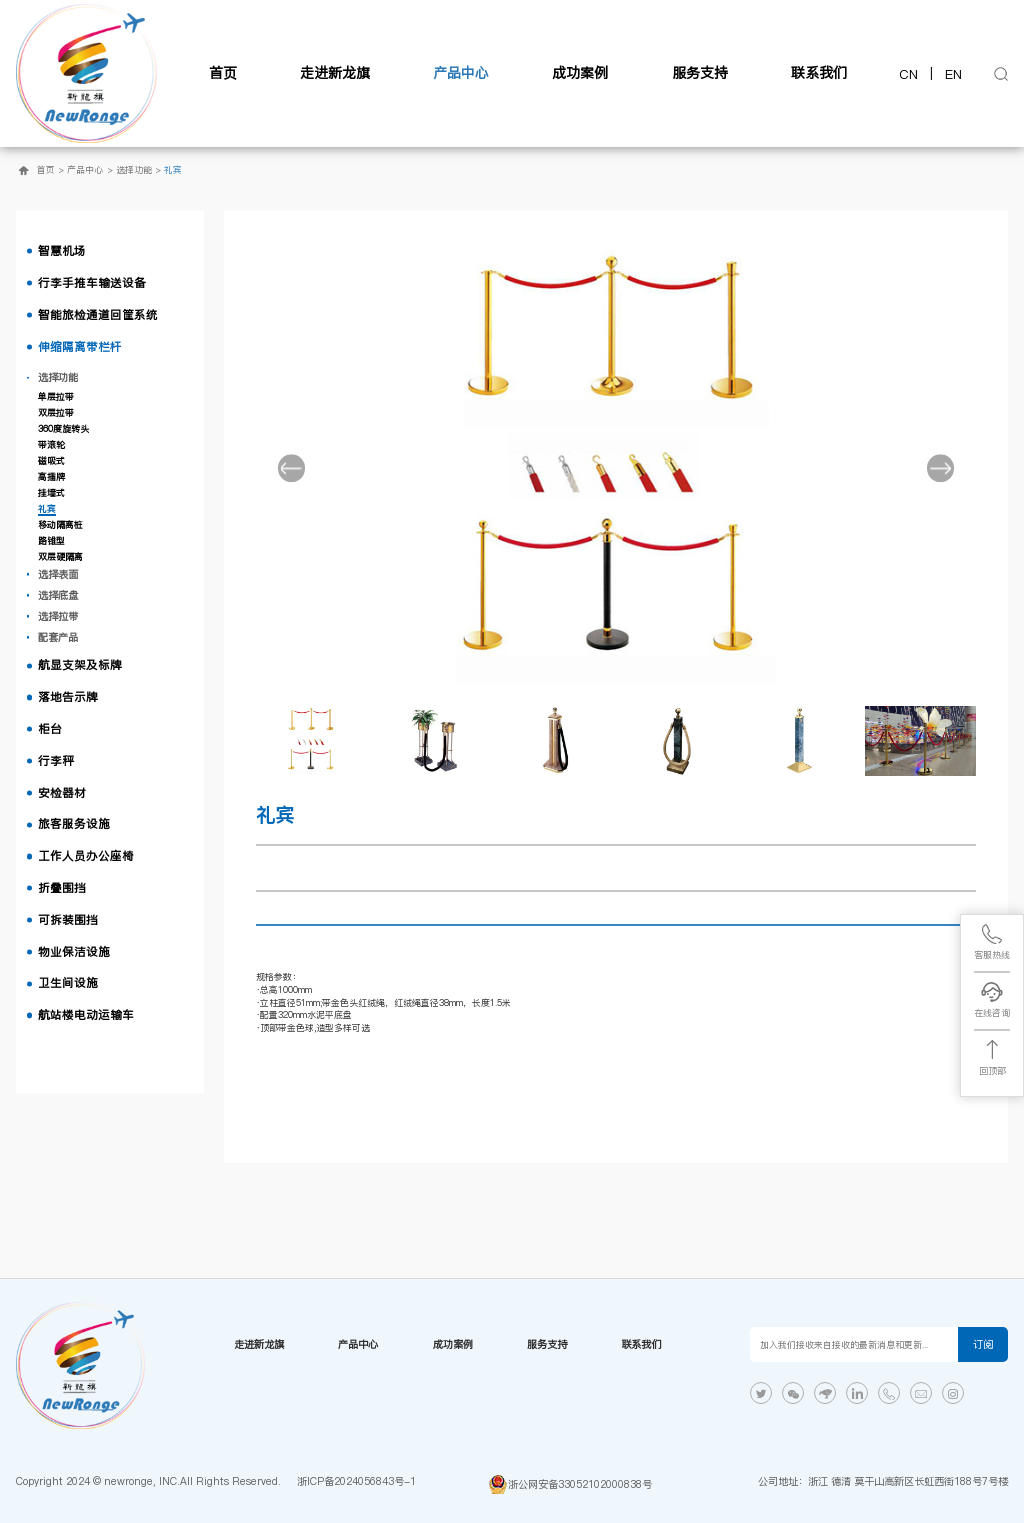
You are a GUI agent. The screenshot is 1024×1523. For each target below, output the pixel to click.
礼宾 (173, 170)
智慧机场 (62, 251)
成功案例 (580, 73)
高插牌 (51, 477)
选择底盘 (58, 595)
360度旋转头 (63, 429)
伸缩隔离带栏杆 (80, 347)
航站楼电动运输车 (86, 1015)
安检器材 (62, 793)
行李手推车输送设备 (92, 283)
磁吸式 (51, 461)
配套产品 (58, 637)
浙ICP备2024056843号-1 (356, 1481)
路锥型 (51, 541)
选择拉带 (58, 616)
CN (908, 74)
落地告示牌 (68, 697)
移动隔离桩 (60, 525)
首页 (223, 73)
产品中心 (461, 73)
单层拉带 (56, 397)
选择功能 (134, 170)
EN (953, 74)
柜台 (50, 729)
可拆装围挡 (68, 920)
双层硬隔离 (60, 557)
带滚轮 (51, 445)
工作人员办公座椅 (86, 856)
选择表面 (58, 574)
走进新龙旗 (335, 73)
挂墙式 (51, 493)
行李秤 (56, 761)
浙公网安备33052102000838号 (580, 1484)
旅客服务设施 (74, 824)
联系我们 (819, 73)
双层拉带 (56, 413)
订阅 (983, 1344)
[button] (292, 468)
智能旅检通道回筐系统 (98, 315)
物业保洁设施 (74, 952)
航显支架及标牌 (80, 665)
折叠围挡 (62, 888)
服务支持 (700, 73)
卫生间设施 (68, 983)
